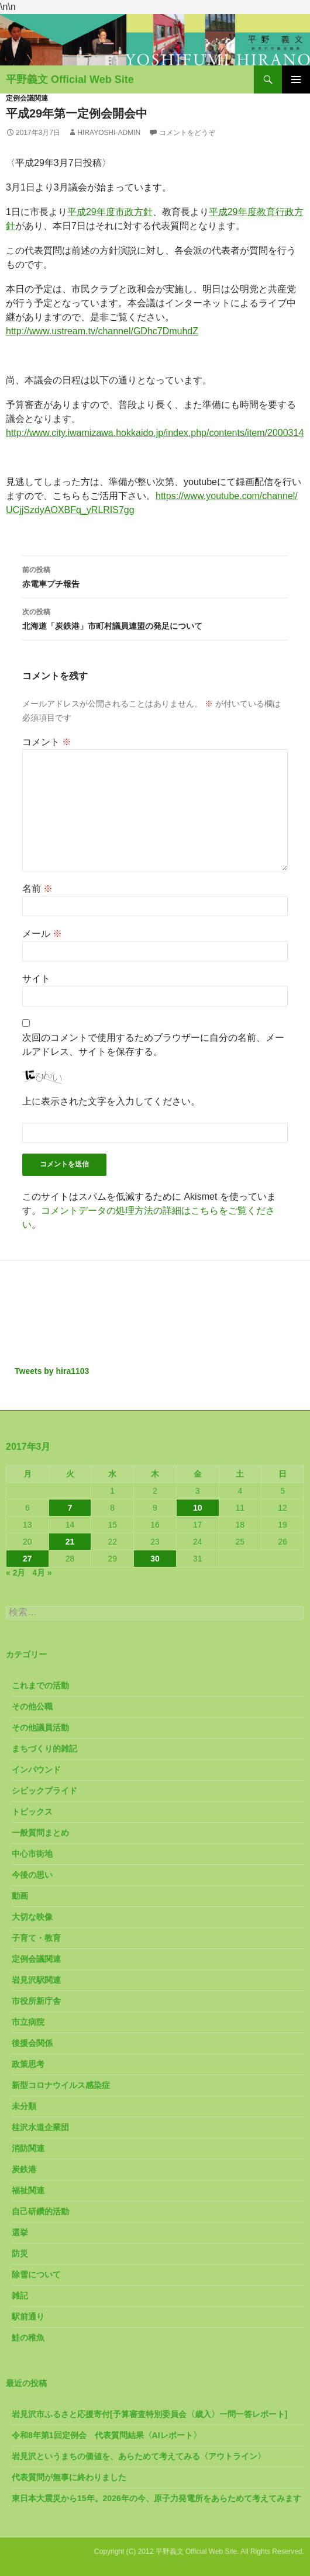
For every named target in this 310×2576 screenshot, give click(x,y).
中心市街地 (32, 1853)
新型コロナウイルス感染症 (61, 2085)
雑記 (20, 2295)
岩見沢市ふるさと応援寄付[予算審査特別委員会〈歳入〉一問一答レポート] (149, 2414)
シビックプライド (44, 1790)
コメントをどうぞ (187, 133)
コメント (46, 742)
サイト (36, 979)
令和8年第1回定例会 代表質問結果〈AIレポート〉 (106, 2435)
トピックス (32, 1811)
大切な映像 (32, 1916)
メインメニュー (296, 79)
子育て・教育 (36, 1938)
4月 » (41, 1572)
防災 (20, 2253)
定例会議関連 (27, 98)
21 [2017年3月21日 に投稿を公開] (70, 1541)
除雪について (36, 2274)
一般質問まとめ (40, 1832)
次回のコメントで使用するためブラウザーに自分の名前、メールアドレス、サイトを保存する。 (153, 1045)
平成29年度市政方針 (110, 212)
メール (42, 934)
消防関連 (28, 2148)
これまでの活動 (40, 1685)
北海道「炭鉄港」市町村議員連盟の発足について (155, 618)
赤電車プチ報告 (155, 575)
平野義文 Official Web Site (70, 79)
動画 (20, 1895)
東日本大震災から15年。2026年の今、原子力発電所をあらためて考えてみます (156, 2498)
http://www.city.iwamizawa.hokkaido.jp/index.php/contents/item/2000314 (155, 433)
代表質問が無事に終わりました (69, 2477)
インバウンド (36, 1769)
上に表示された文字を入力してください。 (111, 1101)
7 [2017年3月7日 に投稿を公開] (70, 1507)
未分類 (24, 2106)
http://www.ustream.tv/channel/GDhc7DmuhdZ (102, 331)
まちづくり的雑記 (44, 1748)
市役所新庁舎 (36, 2001)
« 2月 (15, 1572)
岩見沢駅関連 (36, 1980)
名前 (37, 889)
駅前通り (28, 2316)
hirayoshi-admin (108, 133)
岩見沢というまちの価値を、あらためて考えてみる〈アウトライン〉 (139, 2456)
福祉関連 (28, 2190)
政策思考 (28, 2064)
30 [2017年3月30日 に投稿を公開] (155, 1558)
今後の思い (32, 1874)
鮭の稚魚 (28, 2337)
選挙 (20, 2232)
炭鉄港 (24, 2169)
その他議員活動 (40, 1727)
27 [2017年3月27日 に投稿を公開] (27, 1558)
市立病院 (28, 2022)
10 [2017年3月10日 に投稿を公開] (197, 1507)
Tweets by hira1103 (52, 1371)
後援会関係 (32, 2043)
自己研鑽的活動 (40, 2211)
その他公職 (32, 1706)
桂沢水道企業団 (40, 2127)
